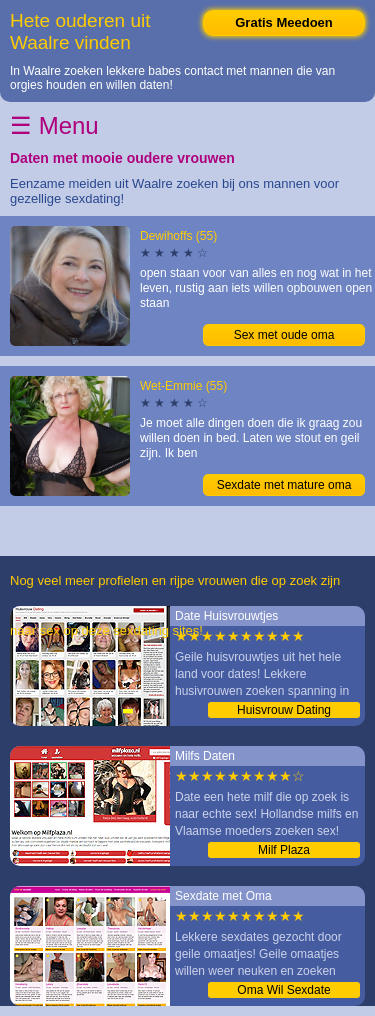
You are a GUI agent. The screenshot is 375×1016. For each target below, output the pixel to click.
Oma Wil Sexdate (283, 990)
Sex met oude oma (284, 335)
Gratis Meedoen (284, 22)
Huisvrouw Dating (284, 710)
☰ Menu (54, 125)
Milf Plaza (284, 850)
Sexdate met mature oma (284, 485)
